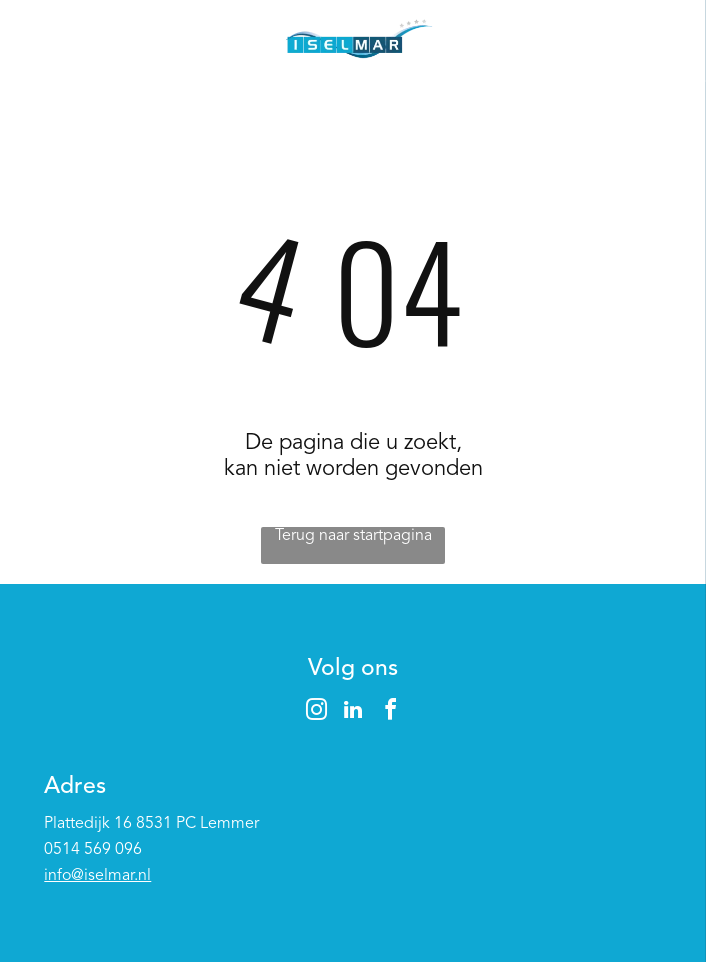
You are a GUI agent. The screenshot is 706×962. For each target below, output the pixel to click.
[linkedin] (353, 712)
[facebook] (390, 712)
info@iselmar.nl (97, 876)
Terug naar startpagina (353, 536)
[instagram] (316, 712)
